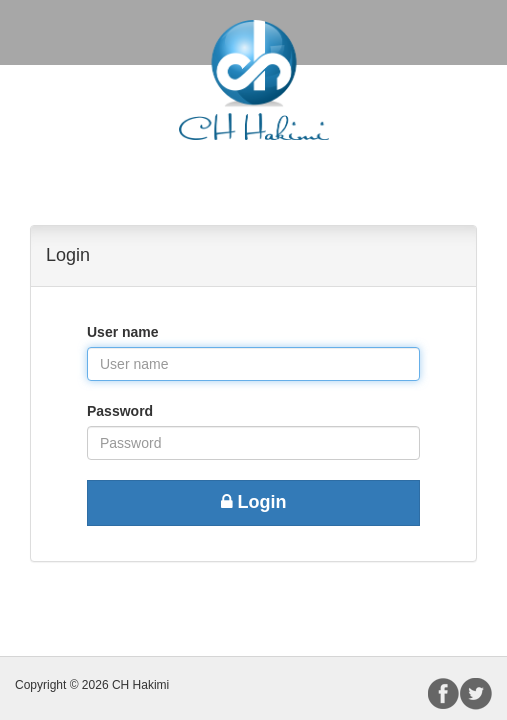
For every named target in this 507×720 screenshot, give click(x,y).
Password (120, 411)
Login (254, 502)
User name (123, 332)
